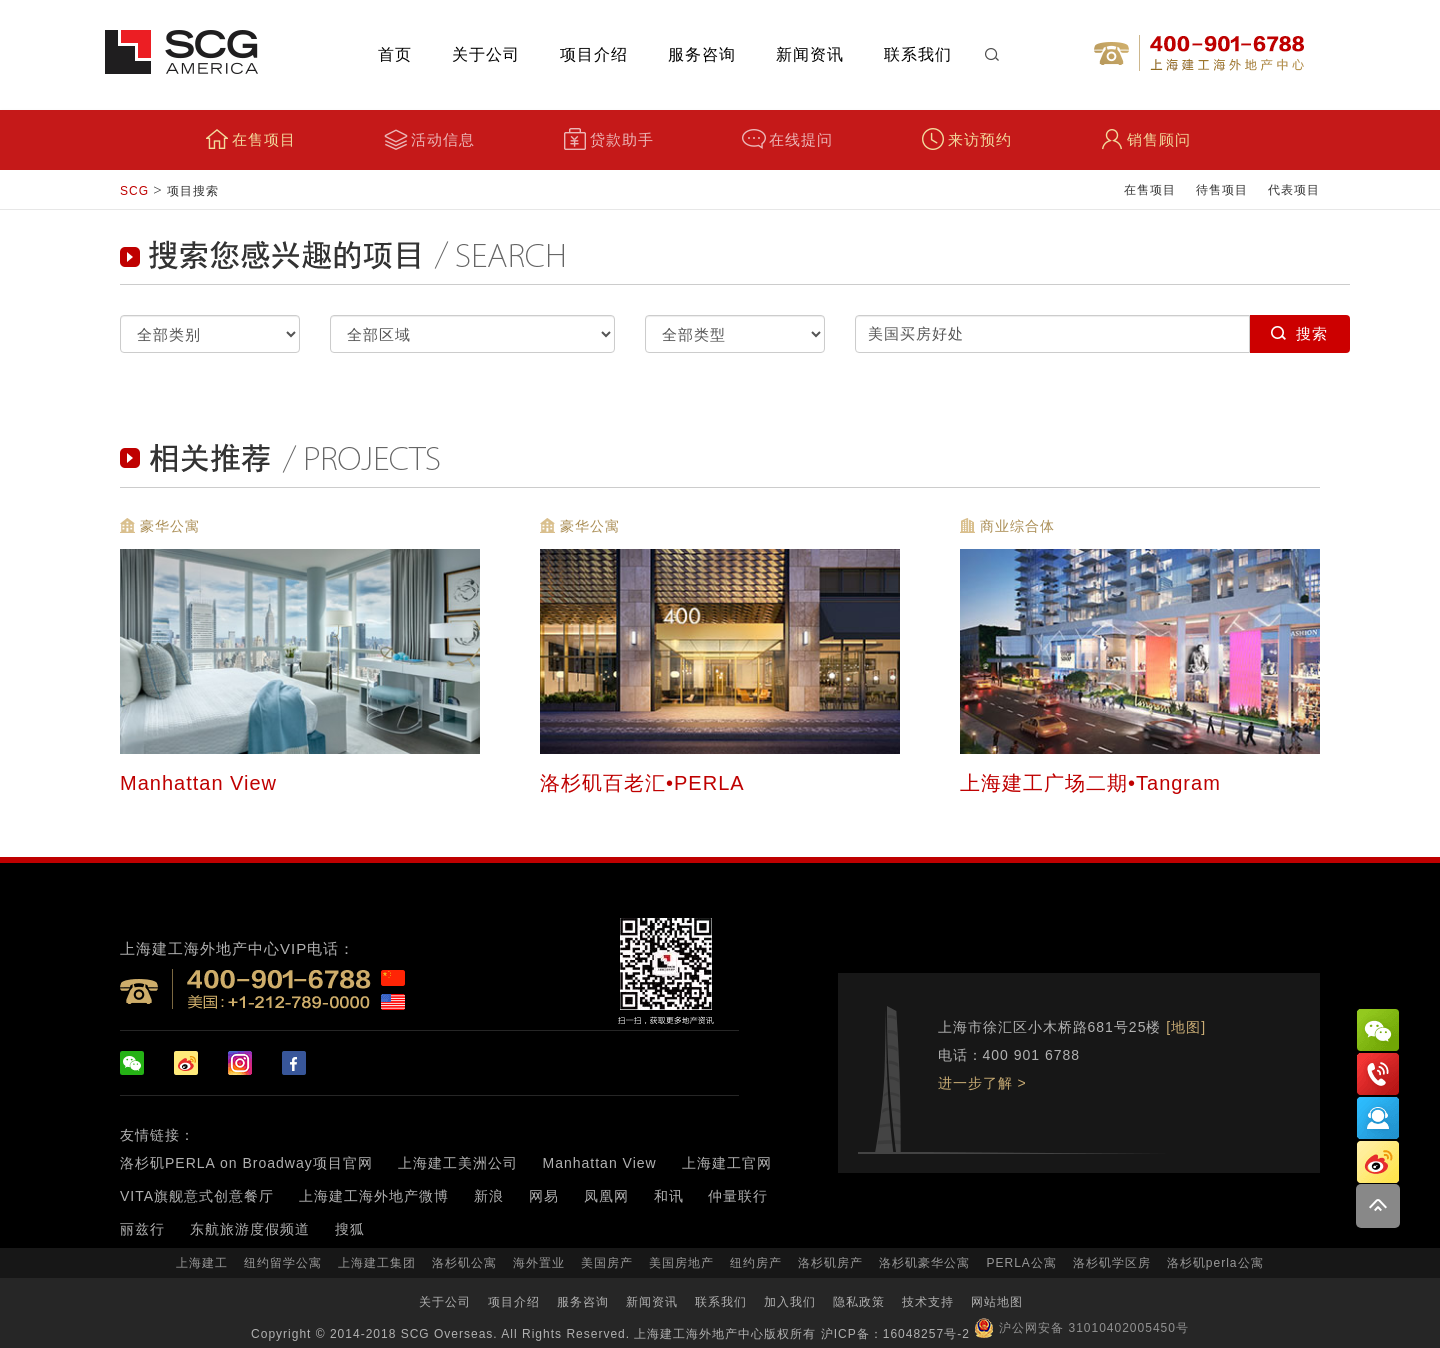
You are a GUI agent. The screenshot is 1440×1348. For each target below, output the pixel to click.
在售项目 (250, 139)
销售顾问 (1145, 139)
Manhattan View (202, 782)
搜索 (1299, 333)
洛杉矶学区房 (1112, 1263)
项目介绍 (594, 54)
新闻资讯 (810, 54)
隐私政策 (859, 1302)
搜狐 (350, 1229)
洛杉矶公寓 (464, 1263)
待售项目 (1222, 190)
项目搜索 (193, 191)
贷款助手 (608, 139)
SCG (134, 191)
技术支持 (928, 1302)
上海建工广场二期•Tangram (1093, 782)
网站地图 (997, 1302)
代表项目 (1294, 190)
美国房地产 (681, 1263)
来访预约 (966, 139)
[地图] (1186, 1027)
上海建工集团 (377, 1263)
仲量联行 (738, 1196)
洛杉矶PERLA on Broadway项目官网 (246, 1163)
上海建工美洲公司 (458, 1163)
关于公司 (486, 54)
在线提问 (787, 139)
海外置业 (539, 1263)
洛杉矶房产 (830, 1263)
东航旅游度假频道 (250, 1229)
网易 (544, 1196)
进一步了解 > (982, 1083)
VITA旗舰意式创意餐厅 (197, 1196)
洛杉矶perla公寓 (1215, 1263)
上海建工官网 (727, 1163)
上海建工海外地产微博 (374, 1196)
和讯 (669, 1196)
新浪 (489, 1196)
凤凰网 (606, 1196)
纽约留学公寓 (283, 1263)
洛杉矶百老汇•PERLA (645, 782)
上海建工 (202, 1263)
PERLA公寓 (1021, 1263)
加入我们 (790, 1302)
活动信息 (429, 139)
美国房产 (607, 1263)
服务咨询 (702, 54)
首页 (395, 54)
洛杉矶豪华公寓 (924, 1263)
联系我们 (918, 54)
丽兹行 (142, 1229)
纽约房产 (756, 1263)
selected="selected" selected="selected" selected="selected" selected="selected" (210, 334)
